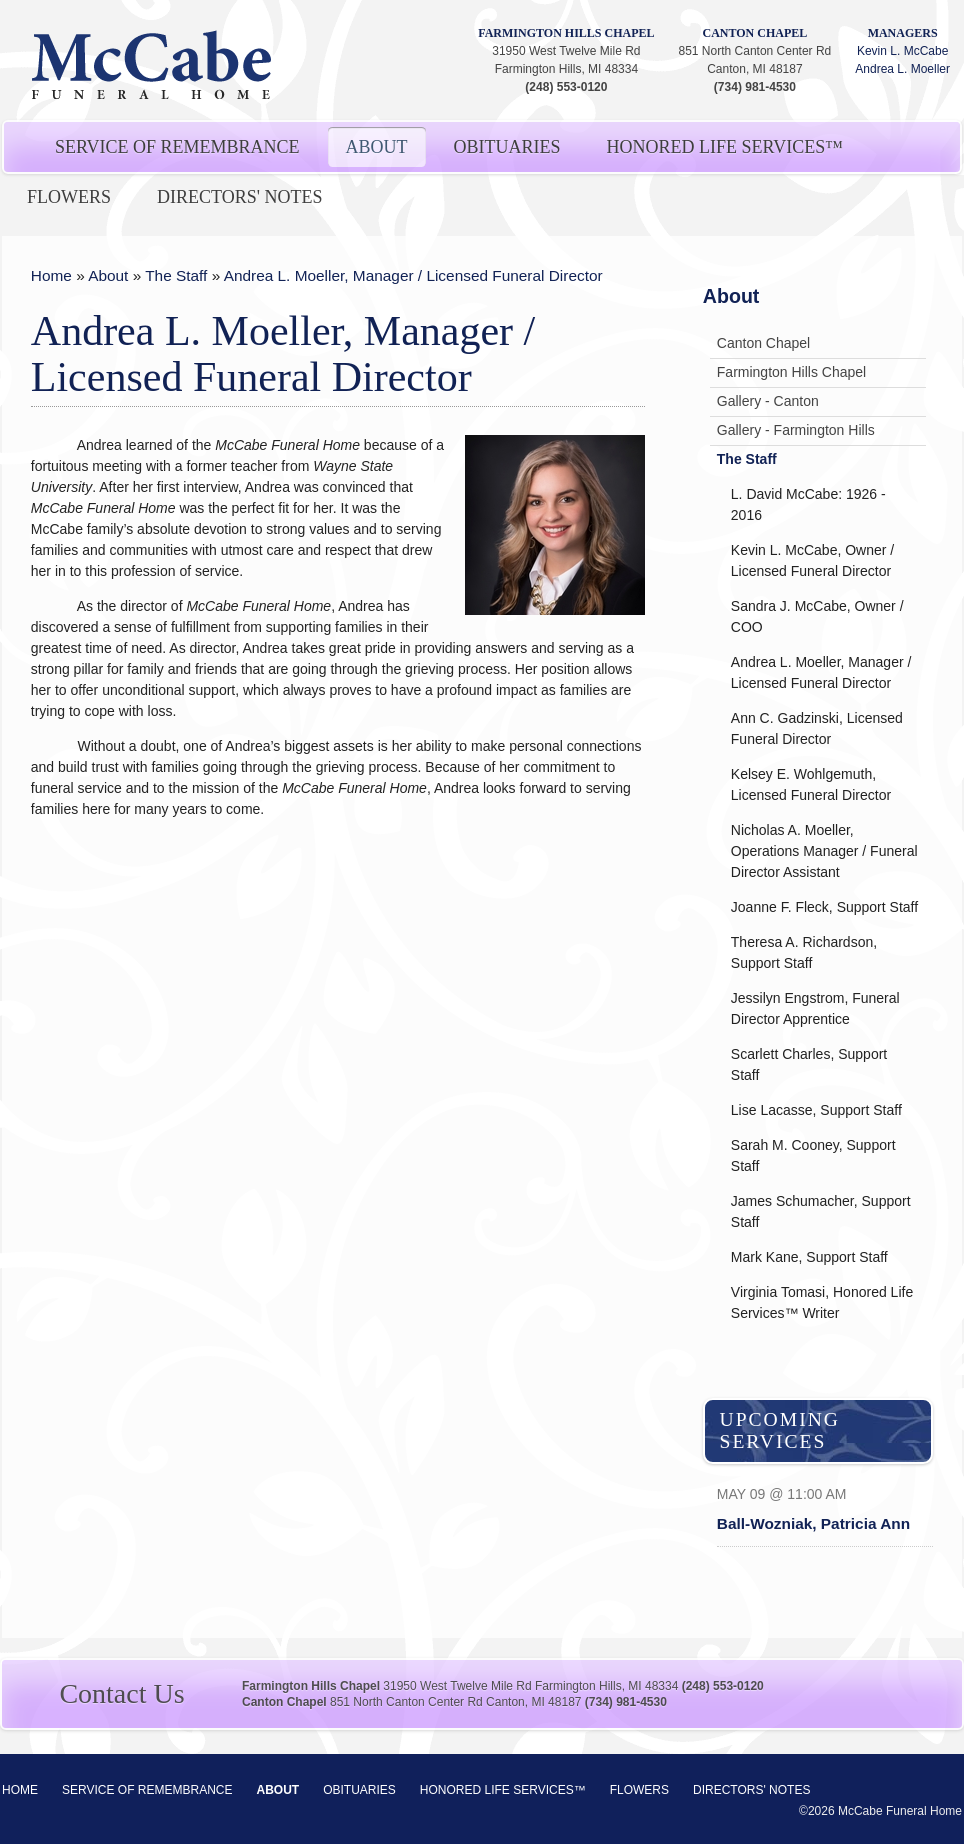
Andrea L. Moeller (902, 69)
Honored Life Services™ (725, 147)
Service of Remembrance (177, 147)
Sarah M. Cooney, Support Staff (813, 1155)
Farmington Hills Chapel (566, 33)
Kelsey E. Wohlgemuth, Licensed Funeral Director (811, 784)
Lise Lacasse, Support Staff (816, 1110)
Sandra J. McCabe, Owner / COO (817, 616)
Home (51, 275)
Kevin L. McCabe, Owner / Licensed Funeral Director (812, 560)
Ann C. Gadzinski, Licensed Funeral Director (817, 728)
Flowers (69, 197)
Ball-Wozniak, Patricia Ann (813, 1523)
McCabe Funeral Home (152, 65)
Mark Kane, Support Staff (809, 1257)
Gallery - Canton (768, 401)
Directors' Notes (239, 197)
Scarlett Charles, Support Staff (809, 1064)
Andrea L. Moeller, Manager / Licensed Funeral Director (413, 275)
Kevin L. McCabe (902, 51)
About (377, 147)
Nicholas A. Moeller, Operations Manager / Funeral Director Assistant (824, 851)
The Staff (176, 275)
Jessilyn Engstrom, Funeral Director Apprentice (815, 1008)
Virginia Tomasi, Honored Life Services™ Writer (822, 1302)
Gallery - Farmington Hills (796, 430)
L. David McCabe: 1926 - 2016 (808, 504)
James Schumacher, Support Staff (821, 1211)
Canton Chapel (755, 33)
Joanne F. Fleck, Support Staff (824, 907)
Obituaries (507, 147)
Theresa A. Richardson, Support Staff (804, 952)
